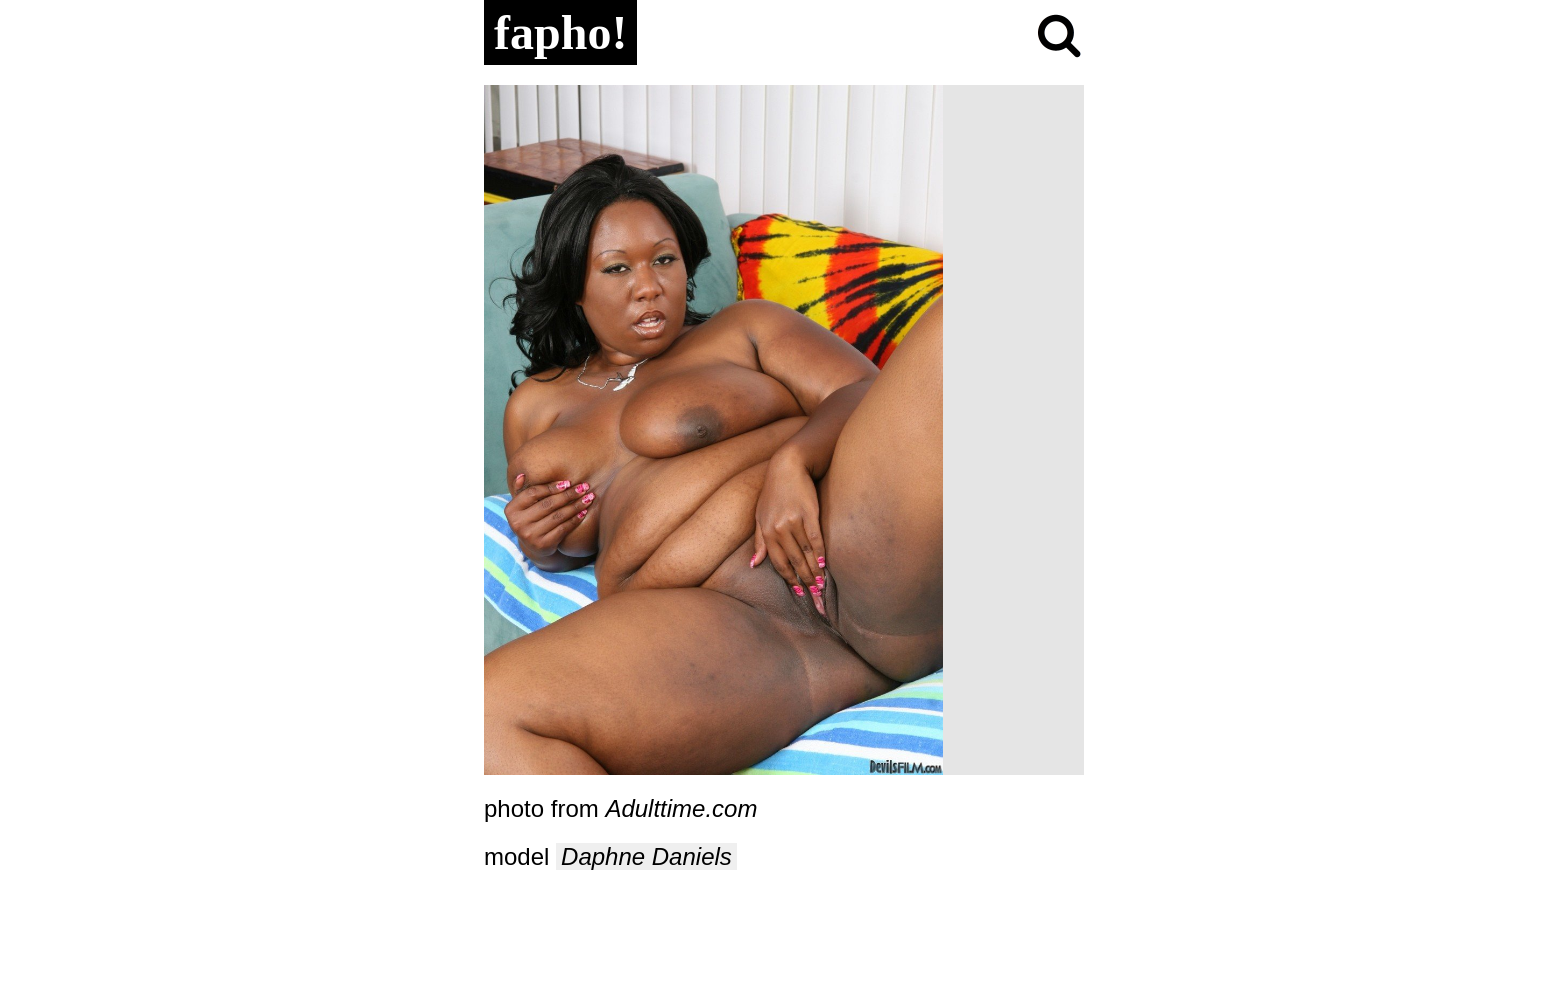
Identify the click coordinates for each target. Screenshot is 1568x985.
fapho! (560, 32)
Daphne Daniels (646, 856)
